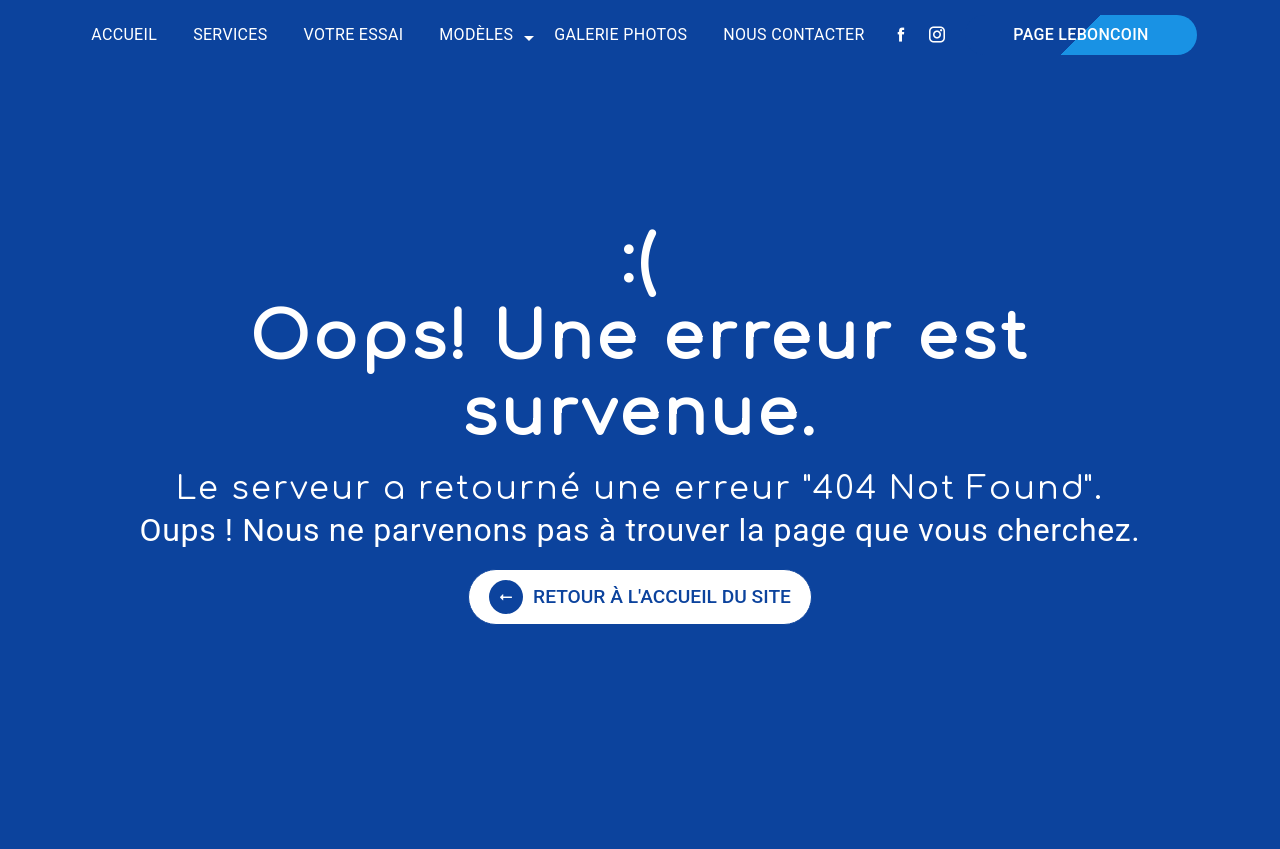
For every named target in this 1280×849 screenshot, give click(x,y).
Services (230, 34)
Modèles (476, 34)
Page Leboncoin (1080, 34)
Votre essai (354, 34)
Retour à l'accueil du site (640, 597)
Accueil (124, 34)
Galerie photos (620, 34)
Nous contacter (793, 34)
